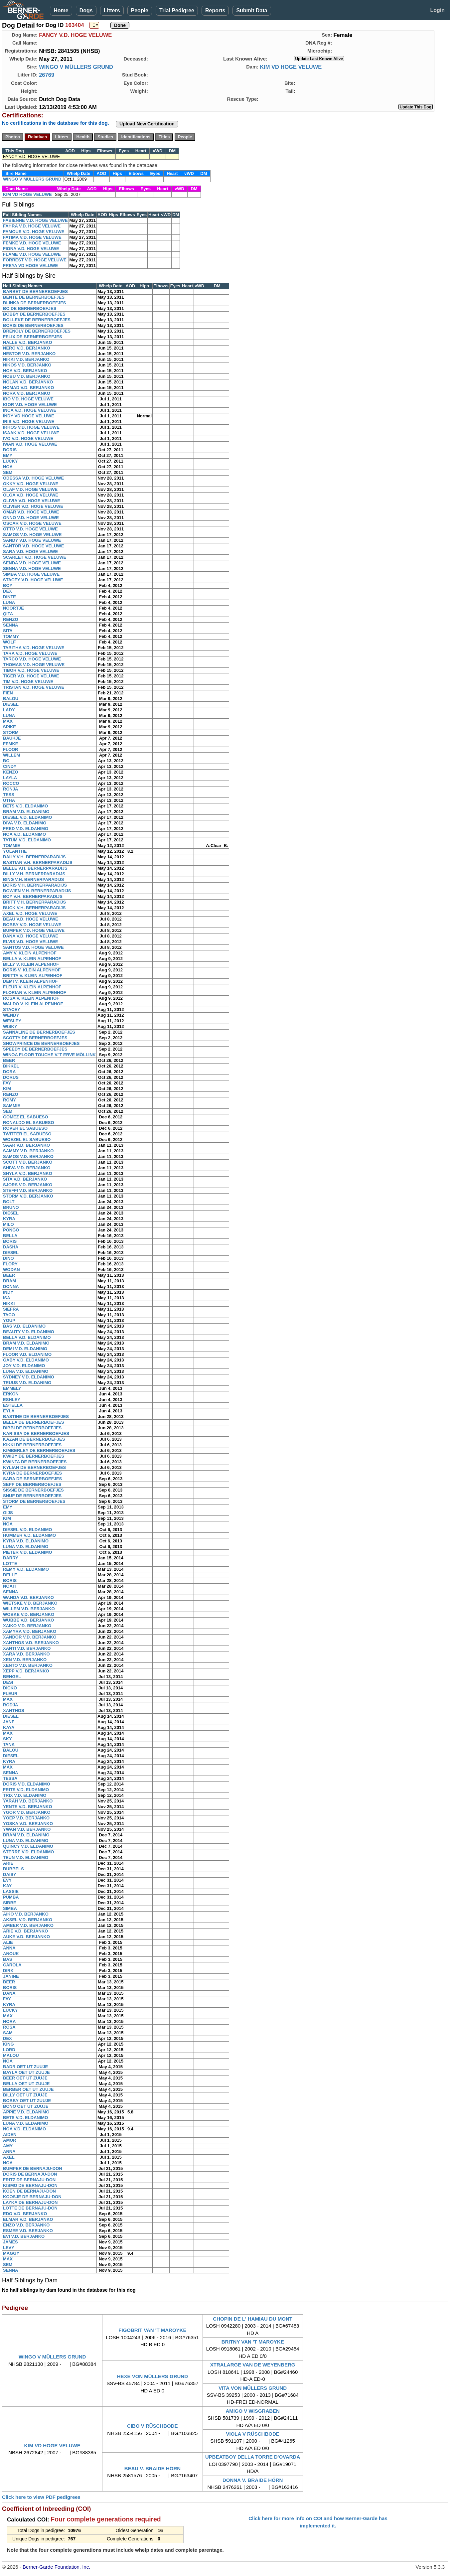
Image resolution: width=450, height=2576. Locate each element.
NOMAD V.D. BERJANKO (28, 387)
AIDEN (9, 2134)
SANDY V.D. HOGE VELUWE (32, 540)
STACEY (11, 1009)
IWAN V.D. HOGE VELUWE (30, 444)
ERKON (11, 1393)
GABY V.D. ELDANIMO (26, 1360)
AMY (8, 2145)
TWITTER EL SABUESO (27, 1133)
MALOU (11, 2055)
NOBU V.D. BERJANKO (27, 376)
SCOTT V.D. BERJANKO (27, 1162)
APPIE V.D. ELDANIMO (26, 2111)
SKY (7, 1738)
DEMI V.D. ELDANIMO (25, 1348)
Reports (215, 10)
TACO (9, 1314)
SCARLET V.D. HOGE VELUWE (34, 557)
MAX (8, 721)
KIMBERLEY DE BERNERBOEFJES (39, 1450)
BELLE (10, 1574)
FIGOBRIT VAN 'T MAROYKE (152, 2330)
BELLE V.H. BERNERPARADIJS (35, 868)
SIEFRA (11, 1309)
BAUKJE (12, 738)
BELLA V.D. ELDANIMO (27, 1337)
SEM (7, 472)
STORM (11, 732)
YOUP (9, 1320)
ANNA (9, 1947)
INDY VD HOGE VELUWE (28, 415)
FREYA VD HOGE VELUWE (30, 265)
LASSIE (11, 1891)
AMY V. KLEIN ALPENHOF (30, 952)
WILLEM (11, 755)
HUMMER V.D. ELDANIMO (29, 1535)
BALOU (10, 698)
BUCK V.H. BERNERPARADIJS (34, 907)
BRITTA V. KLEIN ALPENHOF (32, 975)
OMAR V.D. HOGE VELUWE (31, 511)
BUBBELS (13, 1868)
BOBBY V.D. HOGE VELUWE (32, 924)
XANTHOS (13, 1710)
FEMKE (10, 743)
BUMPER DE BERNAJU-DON (32, 2168)
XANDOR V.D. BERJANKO (30, 1637)
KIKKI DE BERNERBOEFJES (32, 1444)
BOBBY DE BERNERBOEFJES (34, 314)
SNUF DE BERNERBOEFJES (32, 1495)
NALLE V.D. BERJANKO (27, 342)
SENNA (10, 625)
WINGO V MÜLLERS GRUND (76, 67)
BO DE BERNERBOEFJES (29, 308)
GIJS (8, 1512)
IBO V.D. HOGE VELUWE (28, 398)
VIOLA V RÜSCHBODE (252, 2434)
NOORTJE (13, 608)
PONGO (11, 1229)
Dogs (86, 10)
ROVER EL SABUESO (25, 1128)
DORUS (11, 1077)
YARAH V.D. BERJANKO (28, 1800)
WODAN (11, 1269)
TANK (9, 1744)
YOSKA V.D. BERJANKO (28, 1823)
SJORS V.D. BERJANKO (27, 1184)
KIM (7, 1088)
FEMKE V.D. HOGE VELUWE (32, 242)
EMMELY (12, 1388)
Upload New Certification (147, 123)
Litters (112, 10)
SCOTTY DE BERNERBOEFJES (35, 1037)
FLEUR (10, 1693)
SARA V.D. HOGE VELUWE (30, 551)
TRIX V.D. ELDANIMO (24, 1795)
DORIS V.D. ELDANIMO (26, 1784)
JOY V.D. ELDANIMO (24, 1365)
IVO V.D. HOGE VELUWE (28, 438)
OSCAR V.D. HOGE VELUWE (32, 523)
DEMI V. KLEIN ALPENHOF (30, 981)
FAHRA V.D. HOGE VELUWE (32, 225)
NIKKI (9, 1303)
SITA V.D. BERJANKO (25, 1179)
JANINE (11, 1976)
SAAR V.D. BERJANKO (26, 1145)
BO (6, 760)
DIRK (8, 1970)
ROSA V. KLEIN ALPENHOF (31, 998)
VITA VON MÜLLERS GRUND (253, 2388)
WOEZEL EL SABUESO (27, 1139)
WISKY (10, 1026)
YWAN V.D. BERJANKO (27, 1829)
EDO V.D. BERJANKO (25, 2213)
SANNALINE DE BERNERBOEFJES (39, 1032)
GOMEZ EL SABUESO (25, 1116)
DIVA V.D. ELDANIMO (24, 822)
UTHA (9, 800)
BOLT (8, 1201)
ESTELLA (13, 1405)
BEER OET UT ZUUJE (25, 2077)
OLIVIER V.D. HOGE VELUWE (33, 506)
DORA (9, 1071)
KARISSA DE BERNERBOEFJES (36, 1433)
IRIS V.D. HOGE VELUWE (28, 421)
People (139, 10)
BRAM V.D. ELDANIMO (26, 811)
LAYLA (10, 777)
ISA (6, 1297)
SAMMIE (11, 1105)
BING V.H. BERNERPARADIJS (33, 879)
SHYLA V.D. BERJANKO (27, 1173)
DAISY (9, 1874)
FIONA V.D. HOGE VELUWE (31, 248)
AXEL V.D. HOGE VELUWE (30, 913)
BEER (9, 1060)
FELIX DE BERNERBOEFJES (32, 336)
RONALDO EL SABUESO (28, 1122)
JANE (9, 1721)
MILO (8, 1224)
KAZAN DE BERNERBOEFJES (34, 1439)
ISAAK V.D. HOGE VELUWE (31, 432)
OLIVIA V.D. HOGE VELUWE (31, 500)
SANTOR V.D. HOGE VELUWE (33, 545)
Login (437, 10)
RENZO (10, 619)
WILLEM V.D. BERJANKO (29, 1608)
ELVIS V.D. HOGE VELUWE (30, 941)
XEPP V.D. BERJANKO (26, 1670)
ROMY (9, 1099)
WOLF (9, 642)
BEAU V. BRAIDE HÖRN (152, 2468)
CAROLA (12, 1964)
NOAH (9, 1586)
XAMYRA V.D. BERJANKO (29, 1631)
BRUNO (11, 1207)
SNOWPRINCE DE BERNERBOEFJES (41, 1043)
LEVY (8, 2247)
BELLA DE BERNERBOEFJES (33, 1422)
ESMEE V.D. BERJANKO (28, 2230)
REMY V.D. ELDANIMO (26, 1569)
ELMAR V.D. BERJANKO (28, 2219)
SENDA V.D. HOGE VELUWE (32, 562)
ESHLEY (11, 1399)
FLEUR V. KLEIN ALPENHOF (32, 986)
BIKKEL (11, 1066)
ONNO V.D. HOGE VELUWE (31, 517)
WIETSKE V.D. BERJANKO (30, 1603)
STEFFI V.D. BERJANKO (28, 1190)
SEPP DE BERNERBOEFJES (32, 1484)
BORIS (10, 449)
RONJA (10, 789)
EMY (7, 455)
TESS (8, 794)
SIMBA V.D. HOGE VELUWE (31, 574)
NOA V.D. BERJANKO (25, 370)
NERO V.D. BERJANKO (26, 348)
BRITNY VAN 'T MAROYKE (253, 2342)
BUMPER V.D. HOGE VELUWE (34, 930)
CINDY (9, 766)
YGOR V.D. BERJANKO (27, 1812)
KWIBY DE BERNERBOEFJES (33, 1456)
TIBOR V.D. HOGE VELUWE (31, 670)
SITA (8, 630)
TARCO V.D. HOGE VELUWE (32, 658)
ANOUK (11, 1953)
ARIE (8, 1863)
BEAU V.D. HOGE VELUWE (30, 919)
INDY (8, 1292)
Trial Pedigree (176, 10)
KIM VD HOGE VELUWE (291, 67)
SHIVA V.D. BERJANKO (27, 1167)
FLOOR (10, 749)
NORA (9, 2021)
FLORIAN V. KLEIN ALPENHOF (34, 992)
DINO (8, 1258)
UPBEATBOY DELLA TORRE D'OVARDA (252, 2457)
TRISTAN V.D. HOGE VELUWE (33, 687)
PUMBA (11, 1897)
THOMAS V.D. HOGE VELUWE (34, 664)
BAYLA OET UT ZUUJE (26, 2072)
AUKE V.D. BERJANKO (26, 1936)
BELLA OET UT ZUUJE (26, 2083)
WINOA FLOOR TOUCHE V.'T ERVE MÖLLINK (49, 1054)
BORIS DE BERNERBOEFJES (33, 325)
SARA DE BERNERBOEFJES (32, 1478)
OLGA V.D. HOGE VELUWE (30, 495)
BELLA (10, 1235)
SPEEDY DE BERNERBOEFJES (35, 1049)
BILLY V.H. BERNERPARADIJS (34, 873)
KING (8, 2044)
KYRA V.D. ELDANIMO (26, 1540)
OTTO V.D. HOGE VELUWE (30, 528)
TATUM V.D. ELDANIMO (27, 839)
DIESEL (11, 704)
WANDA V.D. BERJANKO (28, 1597)
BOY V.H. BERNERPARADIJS (33, 896)
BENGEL (12, 1676)
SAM (8, 2032)
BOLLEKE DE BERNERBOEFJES (37, 319)
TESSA (10, 1778)
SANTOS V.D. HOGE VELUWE (33, 947)
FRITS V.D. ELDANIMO (26, 1789)
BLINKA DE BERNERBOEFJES (34, 302)
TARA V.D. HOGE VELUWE (30, 653)
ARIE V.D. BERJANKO (25, 1931)
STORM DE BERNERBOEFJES (34, 1501)
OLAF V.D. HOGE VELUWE (30, 489)
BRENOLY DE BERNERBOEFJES (37, 331)
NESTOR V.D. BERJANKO (29, 353)
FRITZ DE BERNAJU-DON (29, 2179)
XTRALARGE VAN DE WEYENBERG (252, 2364)
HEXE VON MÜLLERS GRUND (152, 2376)
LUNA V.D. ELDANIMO (25, 1371)
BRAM (9, 1280)
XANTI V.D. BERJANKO (27, 1648)
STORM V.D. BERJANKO (28, 1196)
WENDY (11, 1015)
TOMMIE (11, 845)
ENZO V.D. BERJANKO (26, 2224)
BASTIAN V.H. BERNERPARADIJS (38, 862)
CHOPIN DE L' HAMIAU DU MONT (252, 2319)
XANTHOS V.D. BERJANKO (31, 1642)
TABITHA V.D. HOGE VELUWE (33, 647)
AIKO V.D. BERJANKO (26, 1914)
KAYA (8, 1727)
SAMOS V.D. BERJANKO (28, 1156)
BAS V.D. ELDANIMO (24, 1326)
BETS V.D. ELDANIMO (25, 805)
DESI (8, 1682)
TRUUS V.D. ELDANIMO (27, 1382)
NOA (8, 466)
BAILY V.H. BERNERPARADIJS (34, 856)
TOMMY (11, 636)
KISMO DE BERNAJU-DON (30, 2185)
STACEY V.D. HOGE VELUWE (33, 579)
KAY (7, 1885)
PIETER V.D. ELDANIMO (27, 1552)
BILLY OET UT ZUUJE (25, 2094)
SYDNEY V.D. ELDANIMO (28, 1376)
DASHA (10, 1246)
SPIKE (9, 726)
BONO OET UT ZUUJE (26, 2106)
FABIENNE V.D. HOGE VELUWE (35, 220)
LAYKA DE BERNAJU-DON (30, 2202)
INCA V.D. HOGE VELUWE (29, 410)
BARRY (10, 1557)
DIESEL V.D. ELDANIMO (27, 817)
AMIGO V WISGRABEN (252, 2411)
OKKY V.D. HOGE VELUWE (30, 483)
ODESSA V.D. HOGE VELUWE (33, 478)
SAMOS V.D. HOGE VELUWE (32, 534)
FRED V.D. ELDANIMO (25, 828)
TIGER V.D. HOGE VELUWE (31, 675)
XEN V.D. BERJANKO (25, 1659)
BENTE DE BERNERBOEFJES (34, 297)
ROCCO (11, 783)
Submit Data (251, 10)
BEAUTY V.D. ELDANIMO (28, 1331)
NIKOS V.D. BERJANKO (27, 364)
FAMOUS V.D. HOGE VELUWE (33, 231)
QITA (8, 613)
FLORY (10, 1263)
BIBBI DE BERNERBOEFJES (32, 1427)
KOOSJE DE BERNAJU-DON (32, 2196)
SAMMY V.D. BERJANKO (28, 1150)
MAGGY (11, 2253)
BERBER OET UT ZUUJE (28, 2089)
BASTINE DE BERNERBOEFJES (36, 1416)
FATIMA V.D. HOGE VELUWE (32, 237)
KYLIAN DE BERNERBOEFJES (34, 1467)
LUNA (9, 602)
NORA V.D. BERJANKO (26, 393)
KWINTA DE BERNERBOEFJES (35, 1461)
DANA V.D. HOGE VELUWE (30, 935)
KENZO (10, 772)
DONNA (11, 1286)
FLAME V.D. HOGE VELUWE (32, 254)
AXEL (9, 2157)
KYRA (9, 1218)
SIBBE (9, 1902)
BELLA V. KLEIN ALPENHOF (32, 958)
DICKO (10, 1687)
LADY (9, 709)
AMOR (9, 2140)
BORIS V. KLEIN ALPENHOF (32, 969)
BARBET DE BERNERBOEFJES (35, 291)
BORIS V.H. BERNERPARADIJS (35, 885)
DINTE (9, 596)
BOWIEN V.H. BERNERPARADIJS (37, 890)
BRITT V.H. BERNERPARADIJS (34, 902)
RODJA (10, 1704)
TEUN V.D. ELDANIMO (25, 1857)
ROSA (9, 2027)
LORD (9, 2049)
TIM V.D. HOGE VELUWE (28, 681)
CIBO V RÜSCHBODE (152, 2426)
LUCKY (10, 461)
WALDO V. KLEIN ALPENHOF (33, 1003)
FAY (7, 1082)
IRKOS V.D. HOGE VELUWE (31, 427)
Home (61, 10)
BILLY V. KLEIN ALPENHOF (31, 964)
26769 (46, 75)
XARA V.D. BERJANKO (26, 1653)
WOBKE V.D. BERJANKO (28, 1614)
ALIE (8, 1942)
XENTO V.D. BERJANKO (28, 1665)
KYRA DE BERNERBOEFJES (32, 1473)
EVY (7, 1880)
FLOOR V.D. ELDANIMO (27, 1354)
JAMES (10, 2241)
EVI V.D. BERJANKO (24, 2236)
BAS (7, 1959)
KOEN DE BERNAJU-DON (29, 2191)
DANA (9, 1993)
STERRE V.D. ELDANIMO (28, 1851)
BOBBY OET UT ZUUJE (27, 2100)
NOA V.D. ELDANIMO (24, 834)
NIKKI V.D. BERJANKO (26, 359)
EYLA (9, 1410)
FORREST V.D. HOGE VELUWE (35, 259)
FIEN (8, 692)
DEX (7, 591)
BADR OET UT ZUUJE (25, 2066)
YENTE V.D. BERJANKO (27, 1806)
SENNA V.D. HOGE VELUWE (32, 568)
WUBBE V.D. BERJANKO (28, 1620)
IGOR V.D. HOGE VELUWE (30, 404)
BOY (7, 585)
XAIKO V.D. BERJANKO (27, 1625)
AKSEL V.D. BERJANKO (27, 1919)
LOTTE (10, 1563)
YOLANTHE (15, 851)
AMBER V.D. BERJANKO (28, 1925)
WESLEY (12, 1020)
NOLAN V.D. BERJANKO (28, 381)
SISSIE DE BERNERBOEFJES (33, 1490)
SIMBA (10, 1908)
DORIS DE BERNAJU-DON (30, 2174)
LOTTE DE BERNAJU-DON (30, 2208)
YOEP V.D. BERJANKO (26, 1817)
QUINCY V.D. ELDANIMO (28, 1846)
